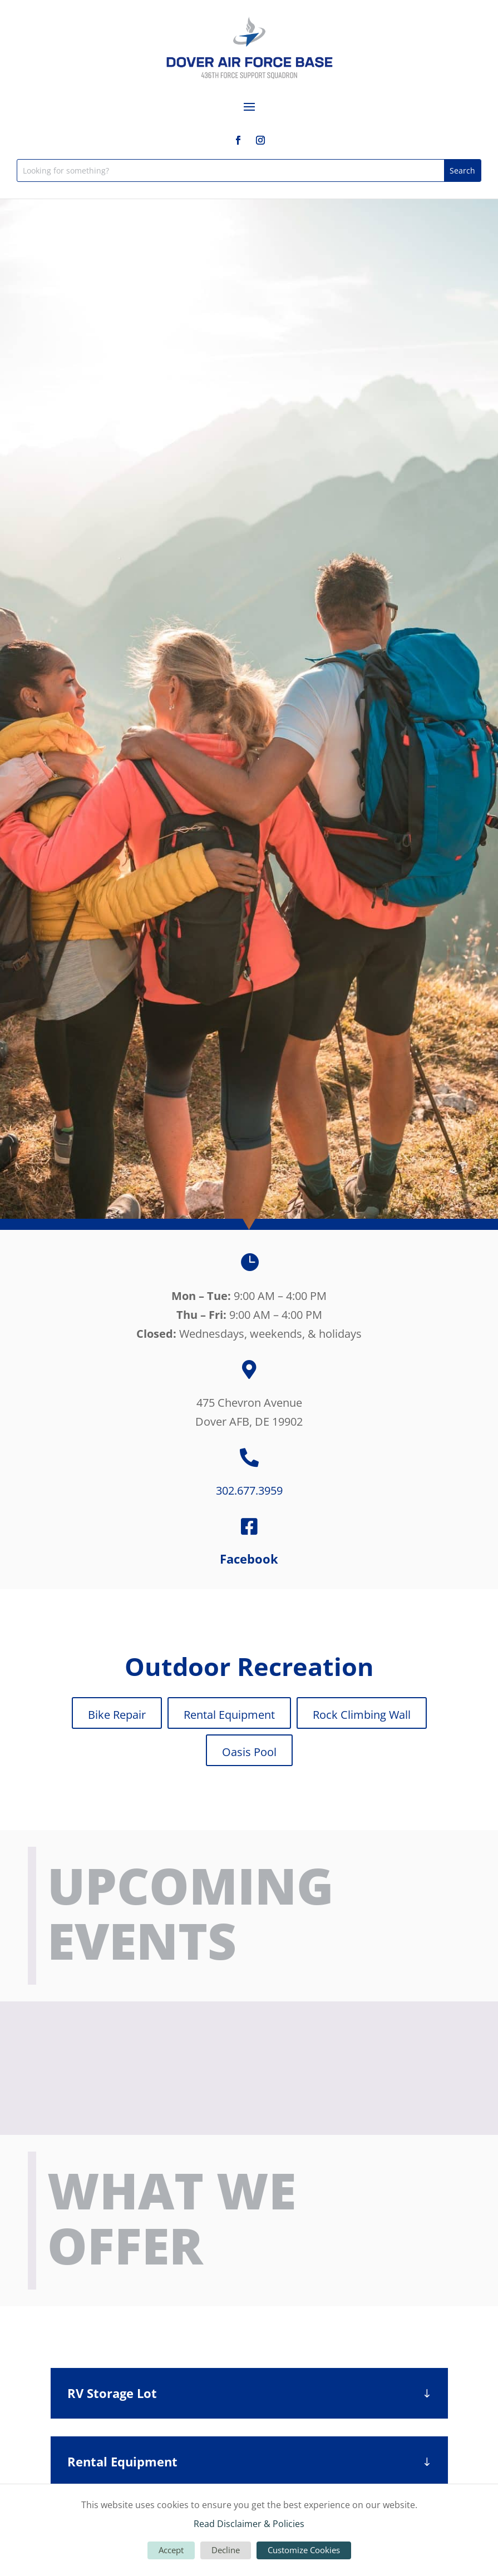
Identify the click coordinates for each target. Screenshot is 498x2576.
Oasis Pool (249, 1751)
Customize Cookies (304, 2549)
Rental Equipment (229, 1714)
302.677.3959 (249, 1490)
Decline (225, 2549)
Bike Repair (117, 1714)
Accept (171, 2549)
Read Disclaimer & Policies (249, 2524)
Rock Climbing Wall (362, 1714)
